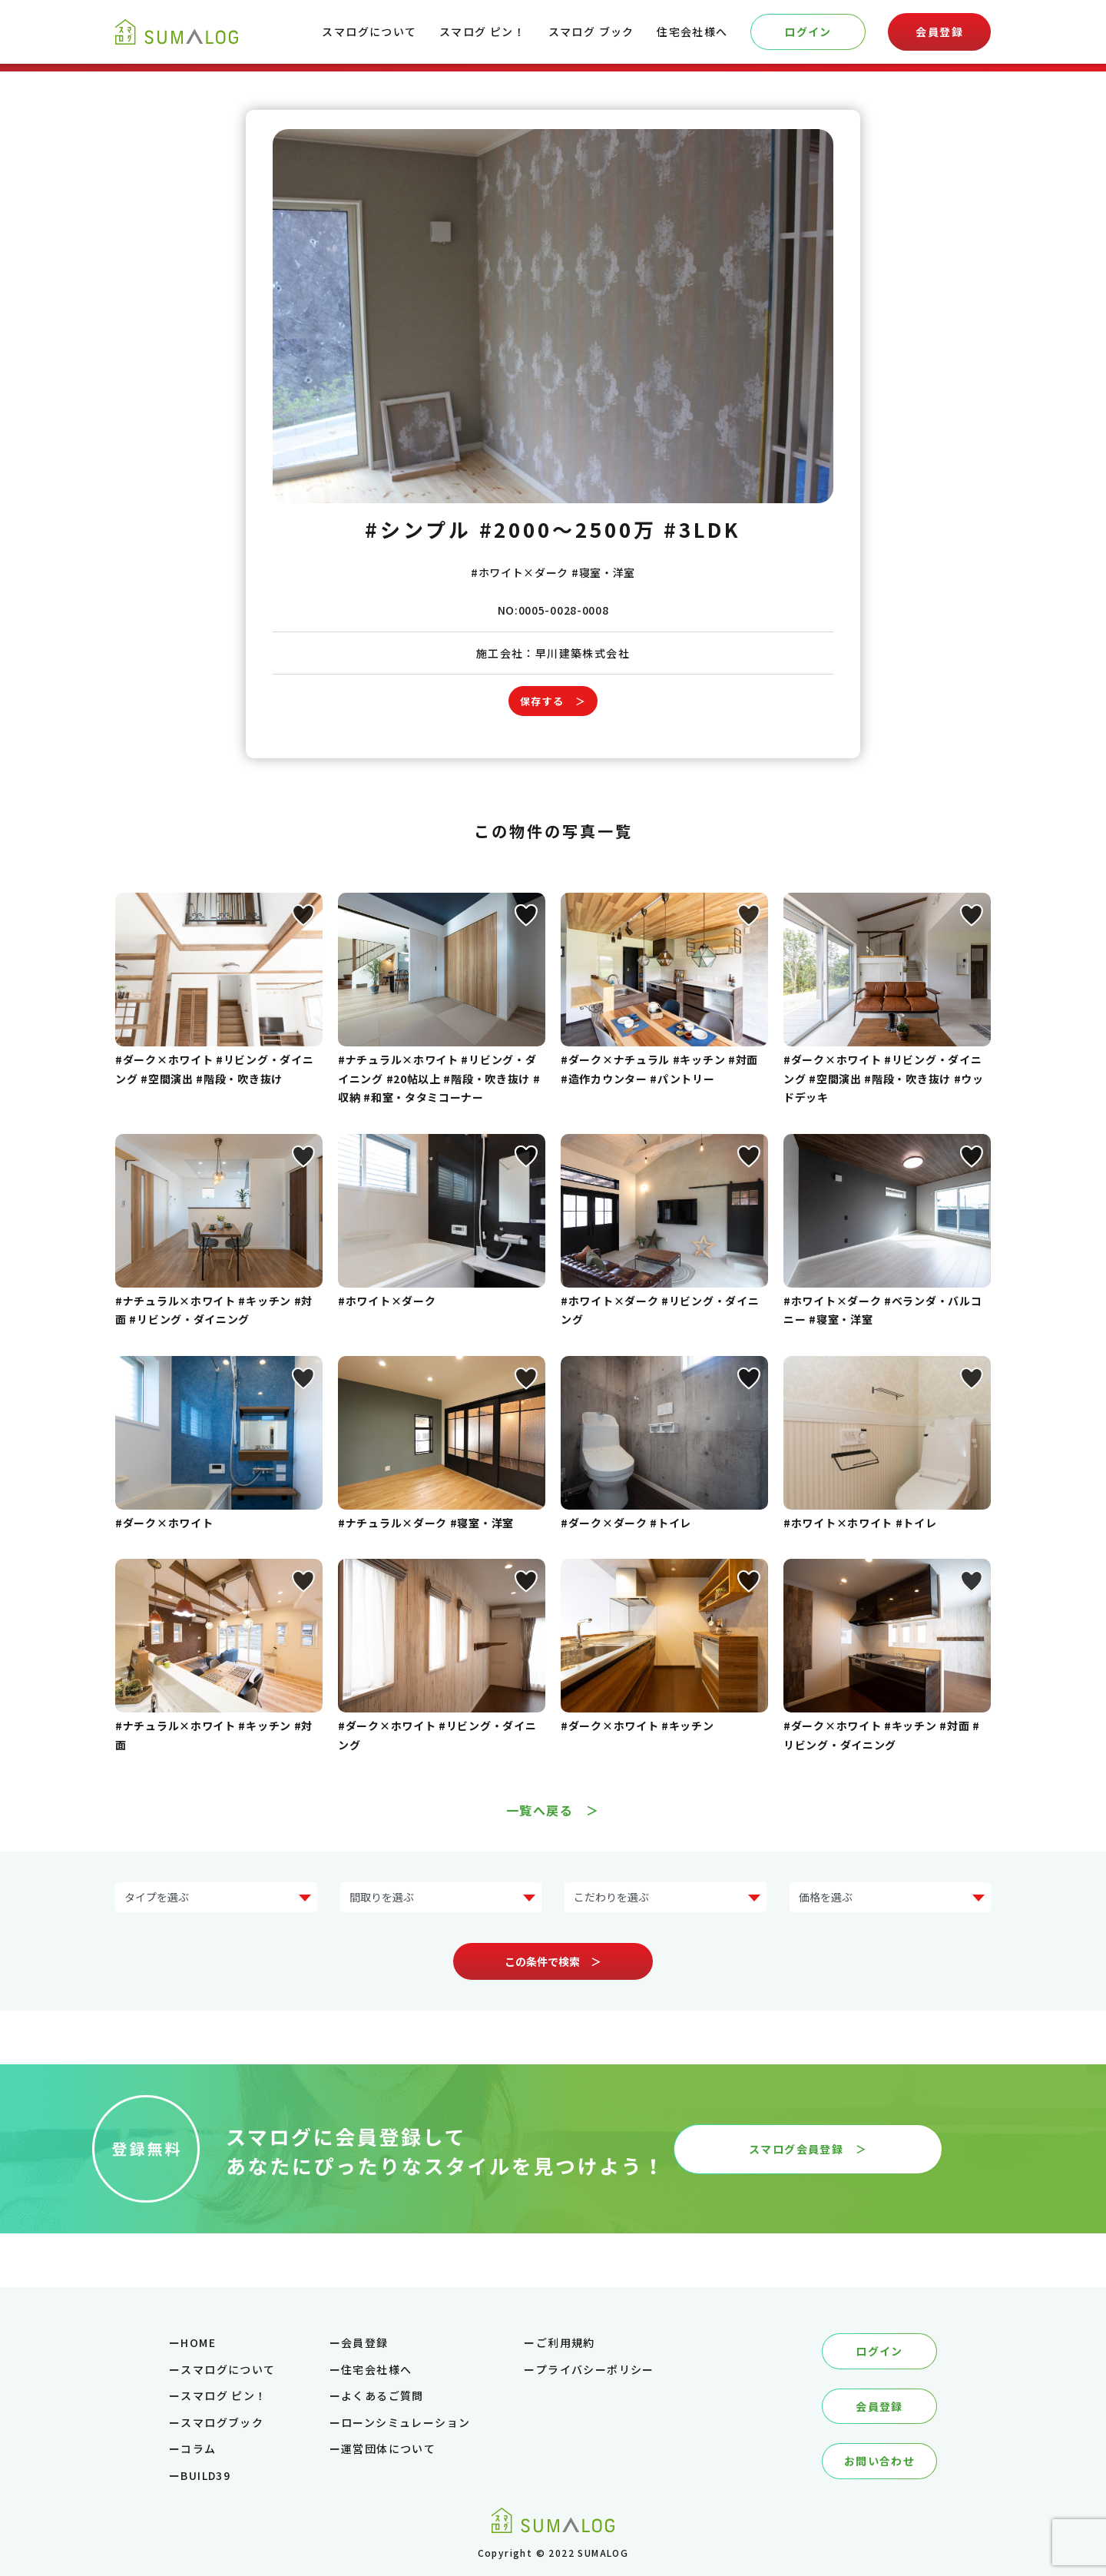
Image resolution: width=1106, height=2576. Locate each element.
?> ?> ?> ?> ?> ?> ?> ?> (216, 1897)
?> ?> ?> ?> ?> (441, 1897)
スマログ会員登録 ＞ (808, 2149)
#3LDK (702, 529)
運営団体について (388, 2448)
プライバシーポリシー (595, 2369)
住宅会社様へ (692, 31)
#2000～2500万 (568, 529)
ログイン (808, 31)
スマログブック (221, 2422)
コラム (198, 2448)
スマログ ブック (591, 31)
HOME (198, 2342)
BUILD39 (205, 2475)
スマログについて (369, 31)
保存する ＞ (553, 701)
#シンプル (418, 529)
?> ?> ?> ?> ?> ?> (891, 1897)
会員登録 (939, 31)
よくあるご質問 (382, 2395)
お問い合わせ (879, 2460)
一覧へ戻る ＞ (553, 1810)
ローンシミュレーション (405, 2422)
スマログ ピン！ (482, 31)
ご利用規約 (565, 2342)
